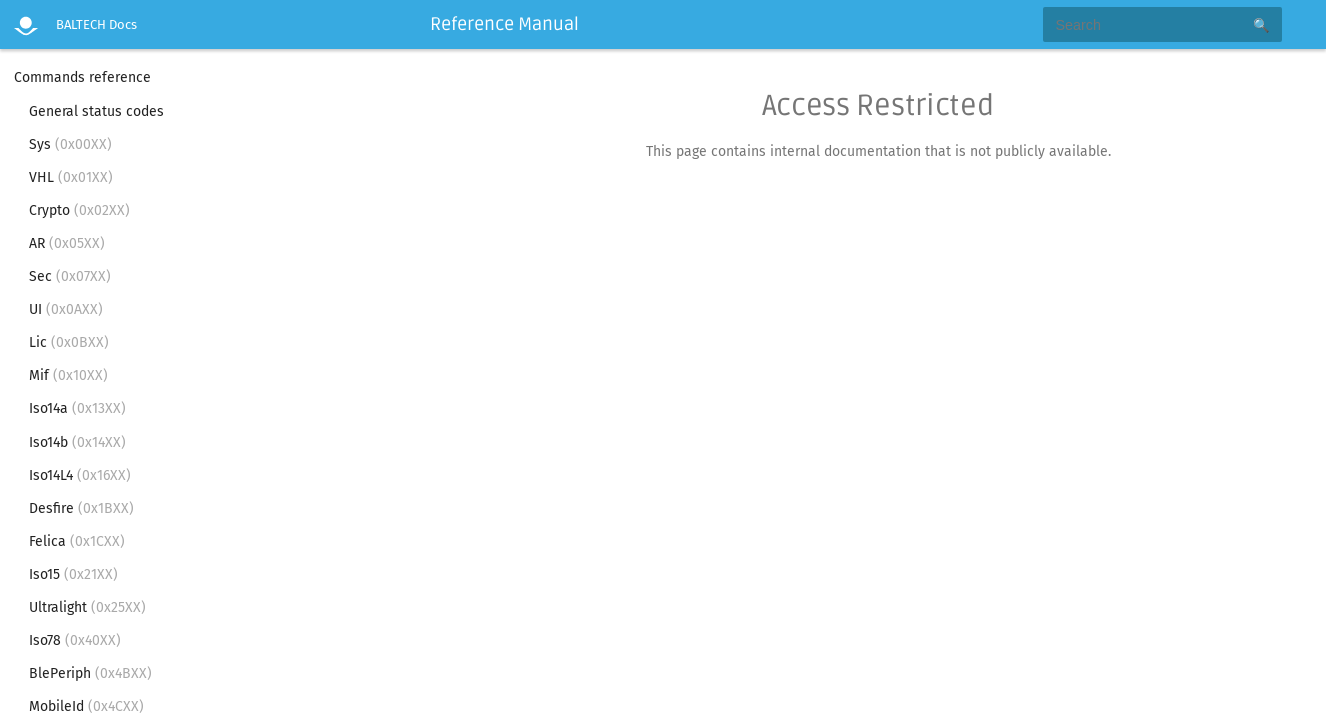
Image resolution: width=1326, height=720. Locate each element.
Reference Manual (504, 24)
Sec (70, 276)
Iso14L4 (80, 475)
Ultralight (87, 607)
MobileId (86, 706)
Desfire (81, 508)
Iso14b (77, 442)
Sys (70, 144)
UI (66, 309)
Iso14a (77, 408)
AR (67, 243)
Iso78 (75, 640)
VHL (71, 177)
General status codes (96, 111)
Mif (68, 375)
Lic (69, 342)
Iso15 (73, 574)
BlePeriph (90, 673)
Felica (77, 541)
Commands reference (82, 77)
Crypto (79, 210)
